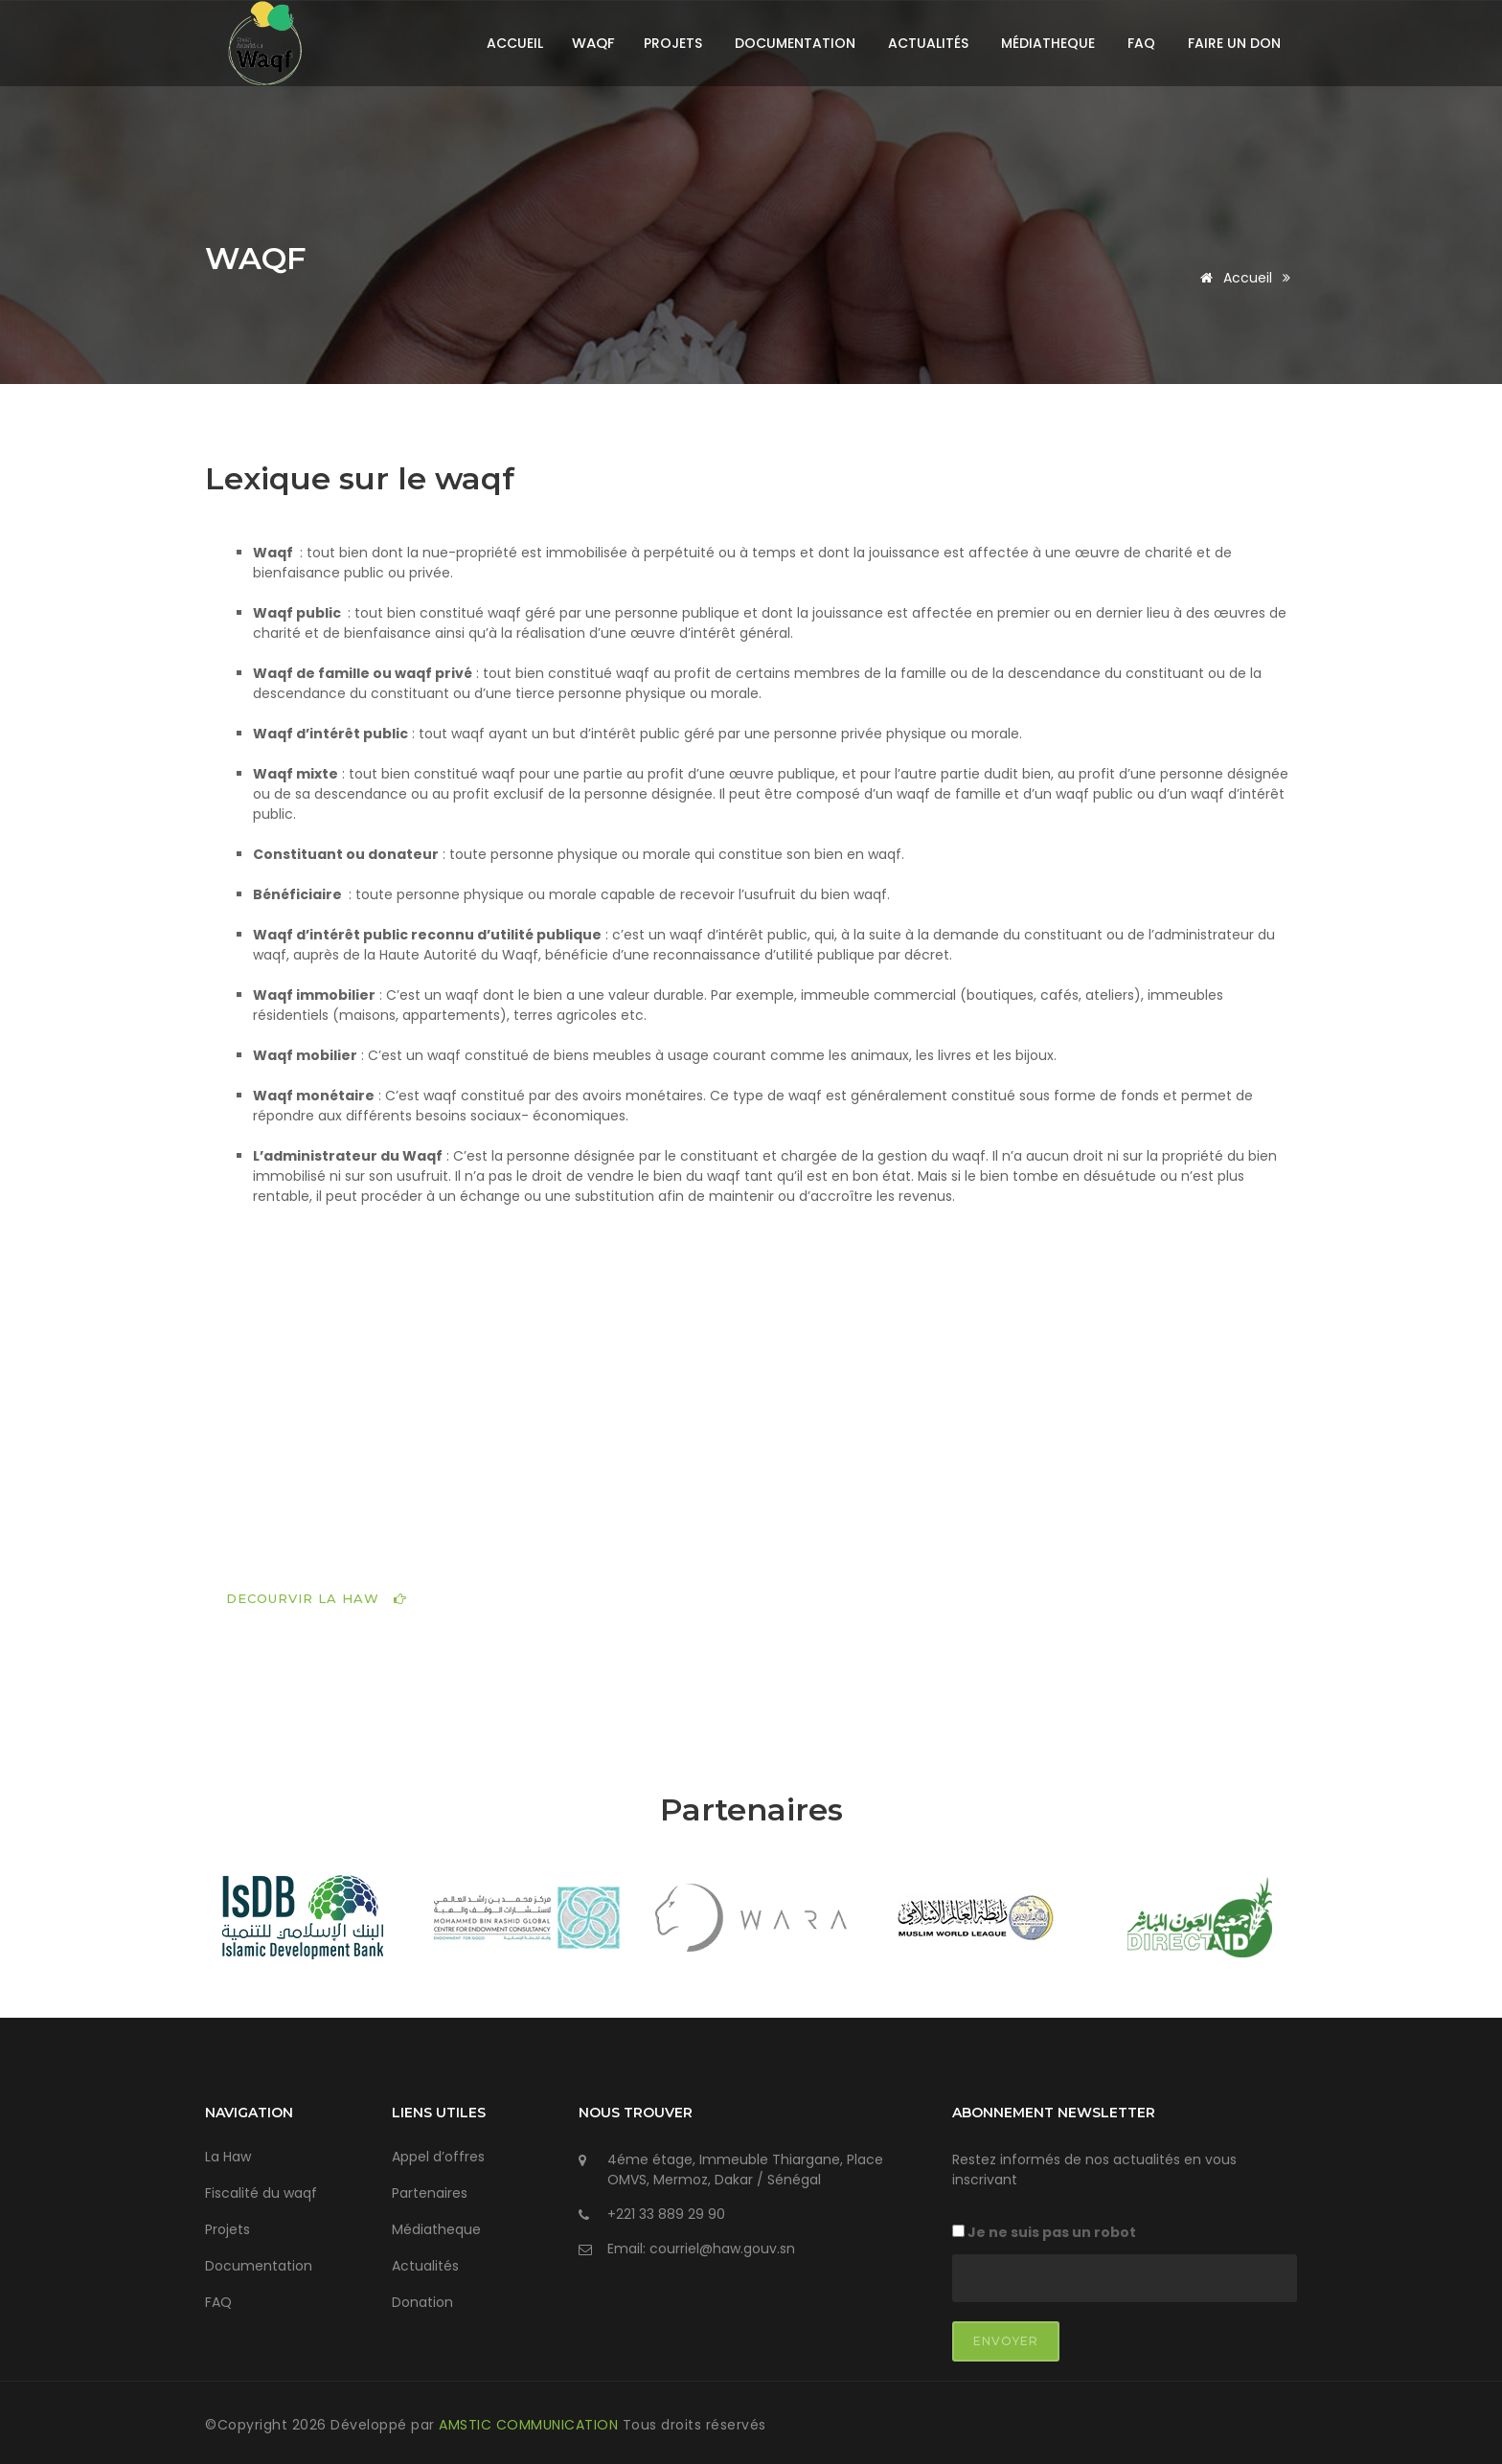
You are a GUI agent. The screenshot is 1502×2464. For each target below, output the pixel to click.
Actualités (928, 43)
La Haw (228, 2150)
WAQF (263, 258)
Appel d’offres (438, 2150)
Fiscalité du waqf (261, 2187)
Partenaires (429, 2187)
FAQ (1141, 43)
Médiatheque (1048, 43)
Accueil (515, 43)
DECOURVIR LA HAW (316, 1591)
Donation (422, 2296)
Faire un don (1234, 43)
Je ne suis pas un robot (1044, 2226)
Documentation (795, 43)
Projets (673, 43)
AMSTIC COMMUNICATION (531, 2419)
